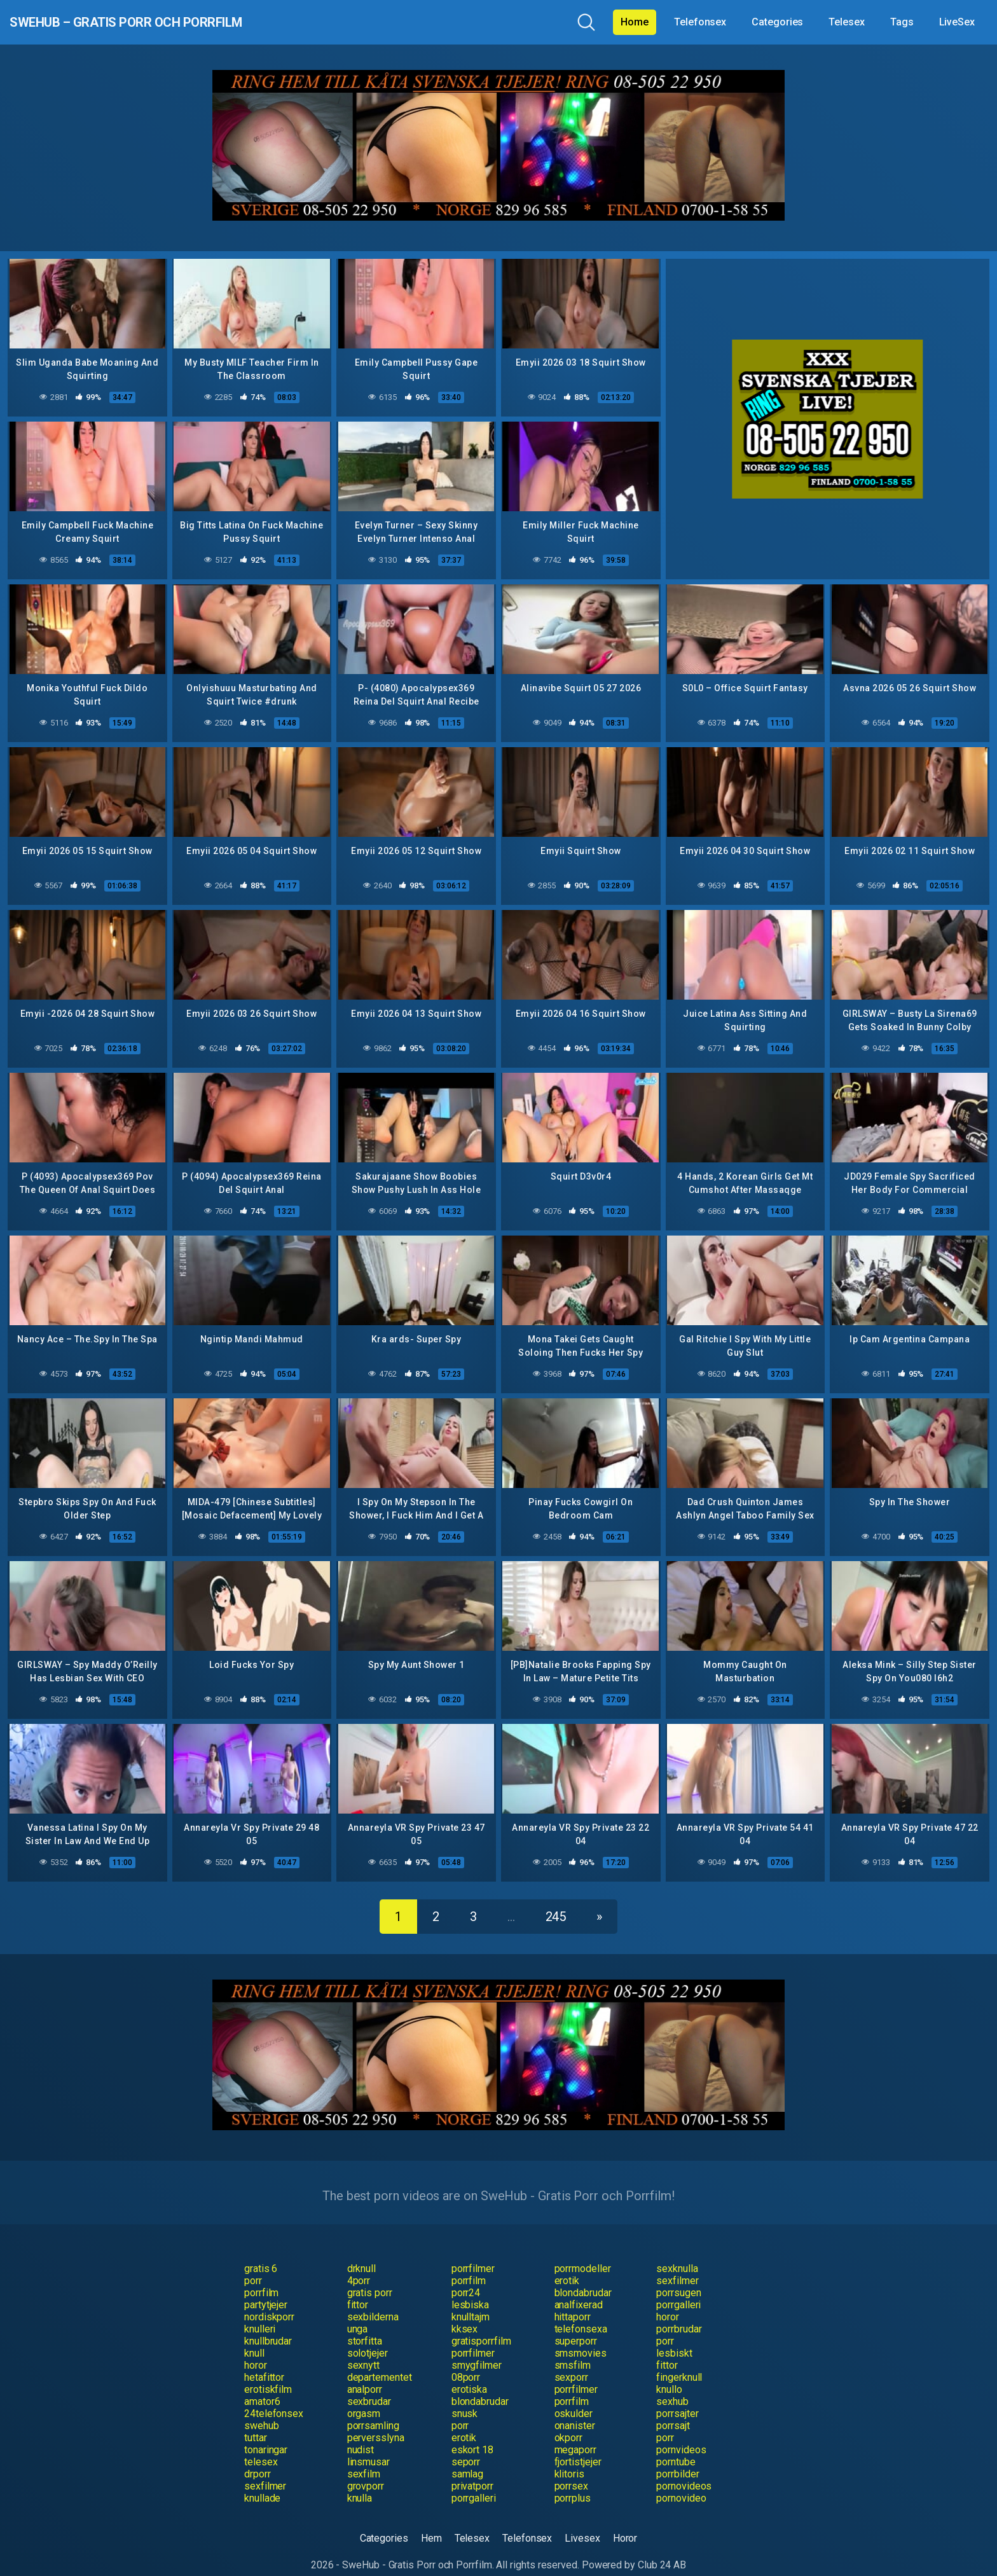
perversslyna (375, 2422)
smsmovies (580, 2337)
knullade (262, 2482)
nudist (361, 2434)
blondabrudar (583, 2277)
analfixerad (578, 2289)
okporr (568, 2422)
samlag (467, 2458)
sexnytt (363, 2349)
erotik (567, 2265)
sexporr (571, 2361)
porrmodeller (582, 2253)
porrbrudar (678, 2313)
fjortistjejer (578, 2446)
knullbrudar (268, 2325)
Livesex (582, 2522)
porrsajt (672, 2410)
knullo (669, 2373)
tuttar (255, 2422)
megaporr (575, 2434)
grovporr (365, 2470)
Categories (777, 22)
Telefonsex (700, 22)
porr (253, 2265)
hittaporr (572, 2301)
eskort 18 (472, 2434)
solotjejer (367, 2337)
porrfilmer (473, 2253)
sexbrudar (369, 2386)
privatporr (472, 2470)
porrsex (571, 2470)
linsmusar (368, 2446)
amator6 (262, 2386)
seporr (466, 2446)
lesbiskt (674, 2337)
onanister (574, 2410)
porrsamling (373, 2410)
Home (635, 22)
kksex (464, 2313)
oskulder (573, 2398)
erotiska (469, 2373)
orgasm (364, 2398)
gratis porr (369, 2277)
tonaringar (265, 2434)
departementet (379, 2361)
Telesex (846, 22)
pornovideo (681, 2482)
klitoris (569, 2458)
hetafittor (264, 2361)
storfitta (364, 2325)
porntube (675, 2446)
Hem (431, 2522)
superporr (575, 2325)
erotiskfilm (268, 2373)
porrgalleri (678, 2289)
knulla (360, 2482)
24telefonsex (273, 2398)
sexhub (672, 2386)
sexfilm (363, 2458)
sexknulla (677, 2253)
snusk (464, 2398)
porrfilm (468, 2265)
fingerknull (679, 2361)
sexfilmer (677, 2265)
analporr (364, 2373)
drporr (257, 2458)
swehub (261, 2410)
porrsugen (678, 2277)
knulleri (259, 2313)
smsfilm (572, 2349)
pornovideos (684, 2470)
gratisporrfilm (481, 2325)
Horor (625, 2522)
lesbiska (470, 2289)
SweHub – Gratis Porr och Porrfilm (174, 21)
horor (667, 2301)
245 (556, 1900)
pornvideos (681, 2434)
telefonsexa (580, 2313)
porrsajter (677, 2398)
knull (254, 2337)
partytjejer (265, 2289)
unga (357, 2313)
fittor (358, 2289)
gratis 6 (260, 2253)
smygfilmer (476, 2349)
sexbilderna (373, 2301)
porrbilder (677, 2458)
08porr (466, 2361)
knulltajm (470, 2301)
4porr (359, 2265)
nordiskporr (269, 2301)
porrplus (572, 2482)
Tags (902, 22)
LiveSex (957, 22)
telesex (260, 2446)
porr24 (466, 2277)
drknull (361, 2253)
